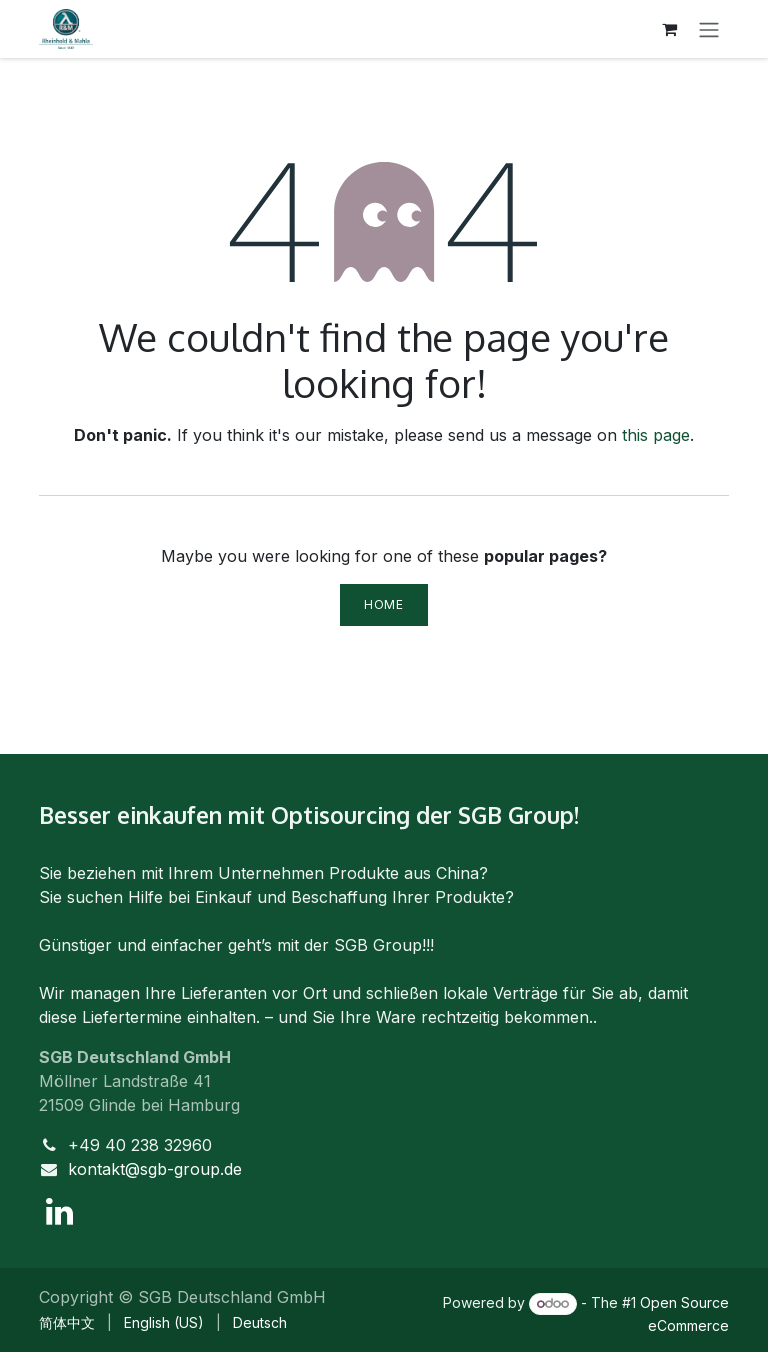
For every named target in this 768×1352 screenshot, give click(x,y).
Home (383, 604)
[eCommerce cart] (669, 29)
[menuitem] (67, 1322)
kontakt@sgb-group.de (155, 1169)
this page (656, 435)
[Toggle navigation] (709, 29)
